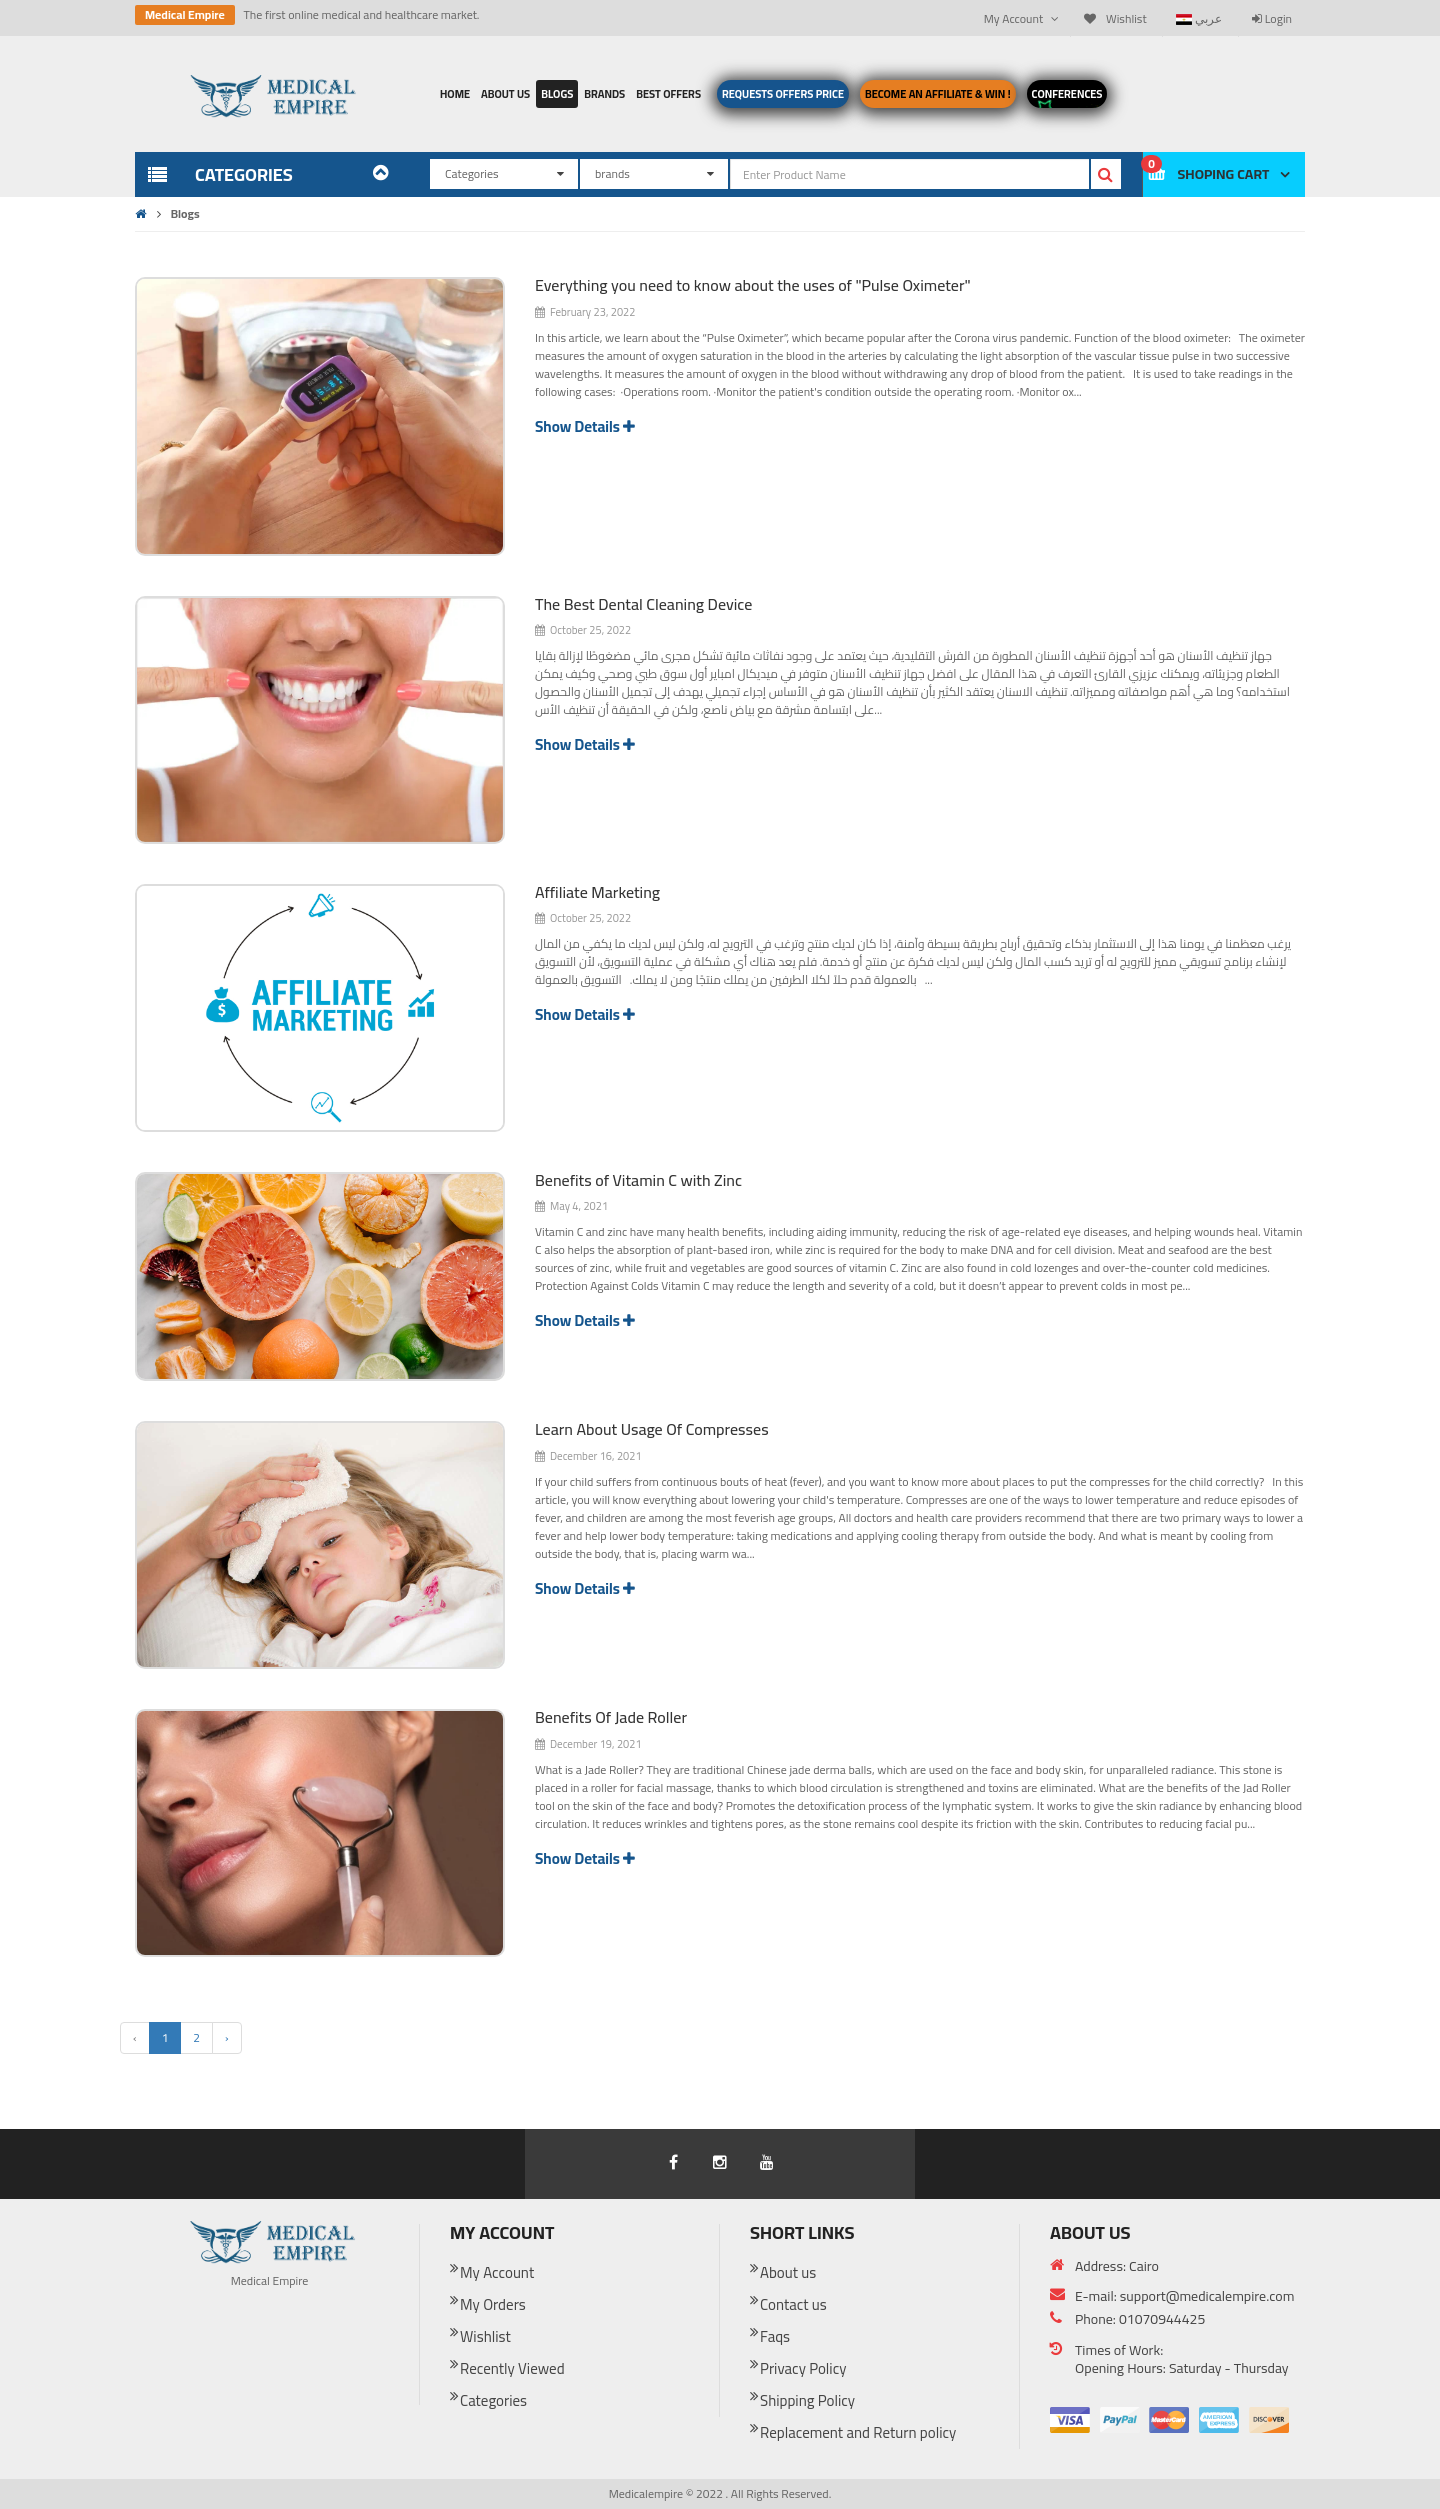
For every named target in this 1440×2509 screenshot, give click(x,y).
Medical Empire (185, 15)
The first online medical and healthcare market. (361, 15)
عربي (1199, 18)
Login (1272, 18)
